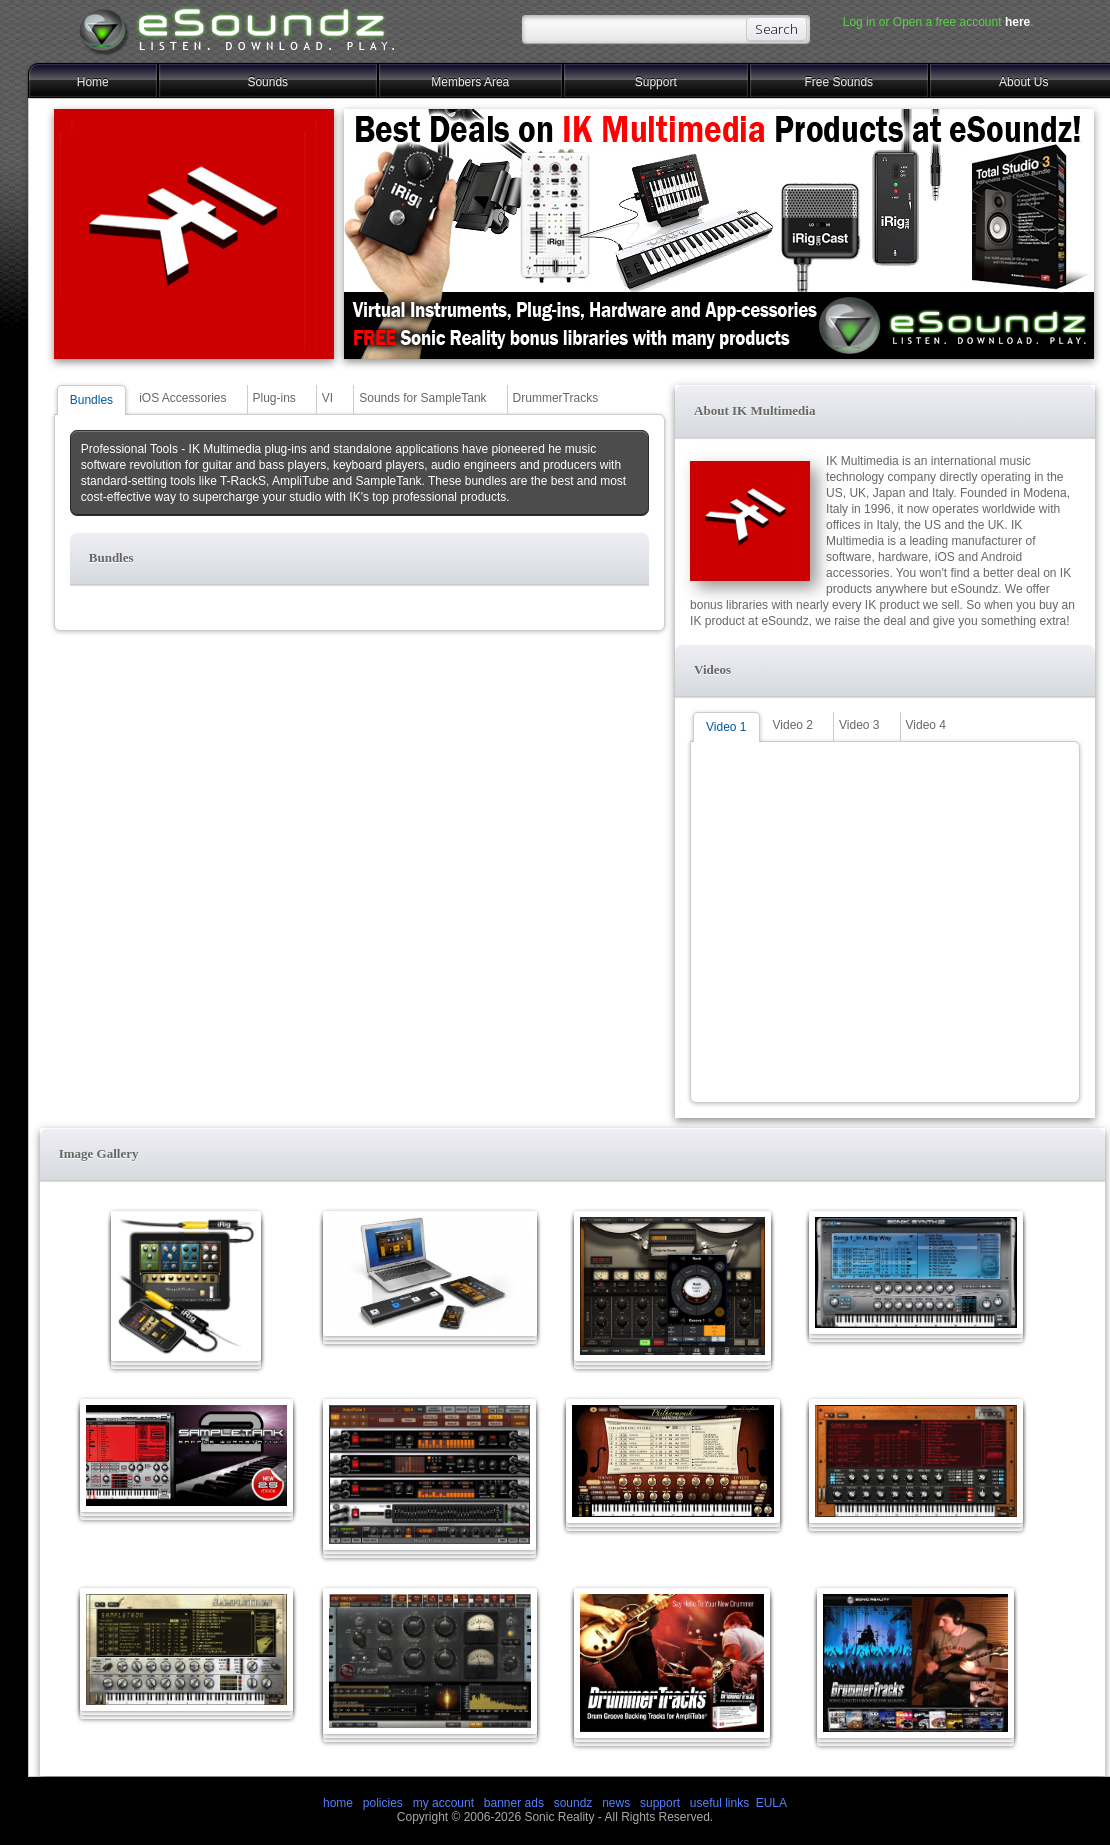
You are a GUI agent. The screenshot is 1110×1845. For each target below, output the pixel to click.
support (661, 1803)
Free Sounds (838, 82)
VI (327, 398)
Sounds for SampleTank (422, 398)
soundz (573, 1803)
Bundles (91, 400)
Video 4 (926, 725)
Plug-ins (274, 398)
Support (656, 82)
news (616, 1803)
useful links (719, 1803)
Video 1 (726, 727)
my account (443, 1803)
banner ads (514, 1803)
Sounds (267, 82)
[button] (359, 558)
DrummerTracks (556, 398)
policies (383, 1803)
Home (93, 82)
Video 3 (859, 725)
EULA (771, 1803)
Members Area (470, 82)
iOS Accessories (182, 398)
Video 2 (793, 725)
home (338, 1803)
